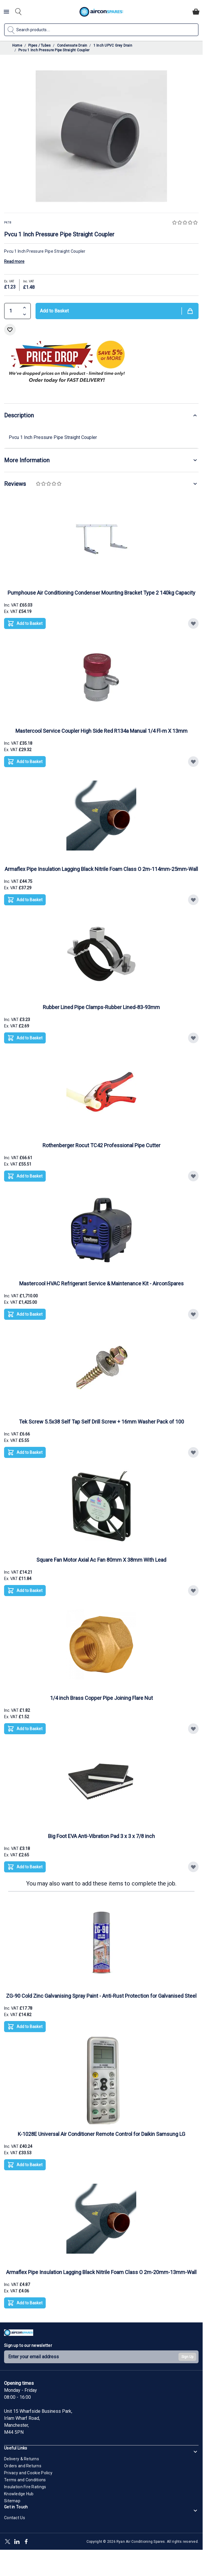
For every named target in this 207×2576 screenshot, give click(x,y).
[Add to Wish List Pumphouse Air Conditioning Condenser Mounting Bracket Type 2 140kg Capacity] (193, 623)
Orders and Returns (22, 2465)
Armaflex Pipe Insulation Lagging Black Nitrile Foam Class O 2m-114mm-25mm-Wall (101, 869)
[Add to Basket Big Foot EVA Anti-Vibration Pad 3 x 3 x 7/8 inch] (25, 1866)
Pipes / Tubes (39, 45)
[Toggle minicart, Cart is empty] (196, 11)
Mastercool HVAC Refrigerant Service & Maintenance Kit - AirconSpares (101, 1283)
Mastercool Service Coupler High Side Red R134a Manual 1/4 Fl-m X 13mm (101, 731)
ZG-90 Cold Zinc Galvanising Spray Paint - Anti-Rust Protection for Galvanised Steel (101, 1996)
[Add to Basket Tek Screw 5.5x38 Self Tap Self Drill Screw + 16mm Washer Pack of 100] (25, 1452)
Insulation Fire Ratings (25, 2486)
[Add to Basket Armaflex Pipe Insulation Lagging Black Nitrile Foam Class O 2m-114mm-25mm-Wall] (25, 899)
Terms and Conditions (25, 2479)
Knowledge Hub (19, 2493)
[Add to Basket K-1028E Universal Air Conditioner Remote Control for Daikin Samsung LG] (25, 2164)
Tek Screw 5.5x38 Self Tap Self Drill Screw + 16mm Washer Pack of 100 (101, 1422)
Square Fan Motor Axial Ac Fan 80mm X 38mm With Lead (101, 1560)
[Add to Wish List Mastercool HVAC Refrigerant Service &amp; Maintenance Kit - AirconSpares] (193, 1314)
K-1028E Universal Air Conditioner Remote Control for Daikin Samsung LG (101, 2134)
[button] (185, 222)
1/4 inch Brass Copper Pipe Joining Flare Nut (101, 1698)
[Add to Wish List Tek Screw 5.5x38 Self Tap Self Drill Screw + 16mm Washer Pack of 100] (193, 1452)
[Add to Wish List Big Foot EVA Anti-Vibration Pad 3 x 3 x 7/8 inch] (193, 1867)
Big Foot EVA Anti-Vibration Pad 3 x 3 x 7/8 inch (101, 1836)
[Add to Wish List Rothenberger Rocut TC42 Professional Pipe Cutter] (193, 1176)
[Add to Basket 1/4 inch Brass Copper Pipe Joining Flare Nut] (25, 1728)
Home (17, 45)
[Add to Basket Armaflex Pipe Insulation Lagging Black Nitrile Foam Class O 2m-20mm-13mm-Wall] (25, 2302)
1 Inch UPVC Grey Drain (112, 45)
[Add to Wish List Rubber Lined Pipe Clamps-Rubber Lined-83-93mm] (193, 1038)
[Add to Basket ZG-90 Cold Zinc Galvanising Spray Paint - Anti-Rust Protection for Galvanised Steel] (25, 2026)
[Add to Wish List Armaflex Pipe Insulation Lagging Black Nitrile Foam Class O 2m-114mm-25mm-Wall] (193, 900)
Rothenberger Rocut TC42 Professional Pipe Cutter (101, 1145)
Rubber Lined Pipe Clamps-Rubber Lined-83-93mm (101, 1007)
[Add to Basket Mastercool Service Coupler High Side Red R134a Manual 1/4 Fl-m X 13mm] (25, 761)
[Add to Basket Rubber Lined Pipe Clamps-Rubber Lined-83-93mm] (25, 1037)
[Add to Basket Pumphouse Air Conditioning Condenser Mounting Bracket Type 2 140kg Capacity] (25, 623)
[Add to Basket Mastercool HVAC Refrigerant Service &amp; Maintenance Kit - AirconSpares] (25, 1314)
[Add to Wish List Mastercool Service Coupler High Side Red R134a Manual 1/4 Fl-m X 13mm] (193, 761)
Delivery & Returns (21, 2458)
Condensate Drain (72, 45)
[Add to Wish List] (10, 329)
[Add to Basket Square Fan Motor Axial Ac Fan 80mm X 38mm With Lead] (25, 1590)
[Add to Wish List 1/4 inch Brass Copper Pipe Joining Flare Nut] (193, 1728)
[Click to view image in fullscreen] (101, 136)
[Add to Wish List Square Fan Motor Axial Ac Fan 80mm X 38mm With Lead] (193, 1590)
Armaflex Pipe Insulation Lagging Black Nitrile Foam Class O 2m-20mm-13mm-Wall (101, 2272)
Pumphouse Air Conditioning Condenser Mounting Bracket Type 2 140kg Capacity (101, 593)
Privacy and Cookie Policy (28, 2472)
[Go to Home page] (101, 12)
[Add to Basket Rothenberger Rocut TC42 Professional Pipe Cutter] (25, 1176)
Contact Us (14, 2517)
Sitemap (12, 2500)
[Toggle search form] (18, 11)
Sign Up (187, 2357)
